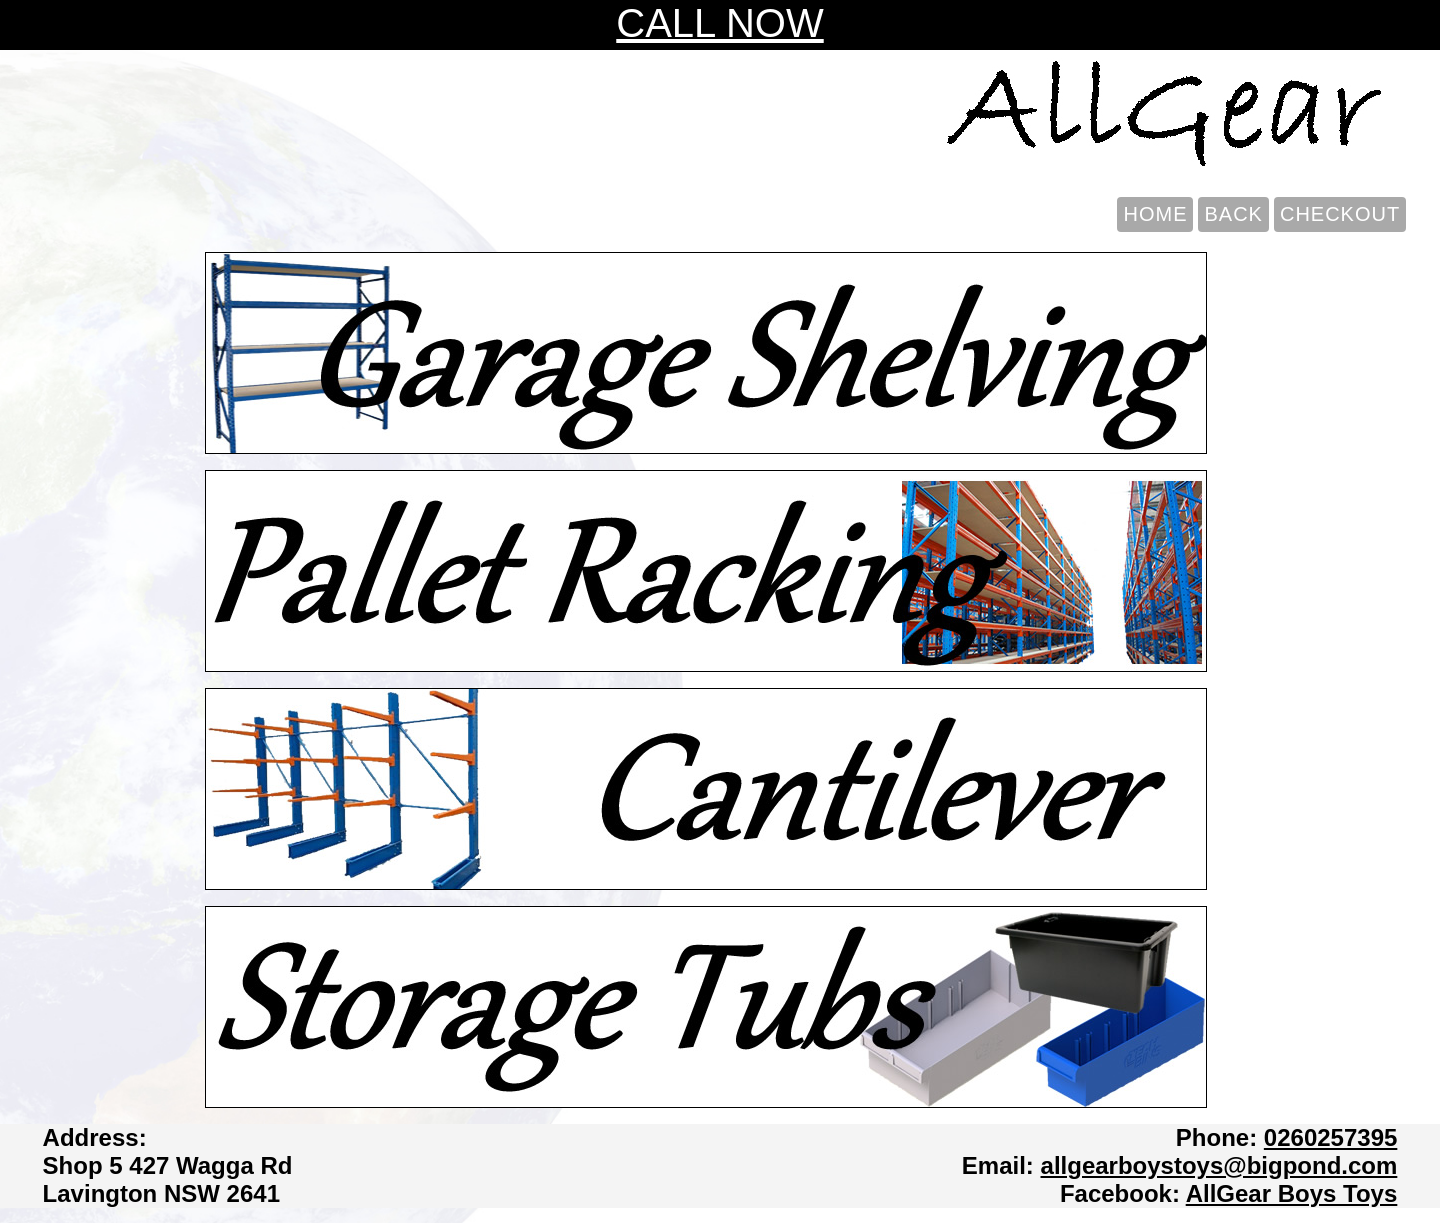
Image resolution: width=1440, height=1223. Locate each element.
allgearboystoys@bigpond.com (1219, 1165)
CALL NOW (719, 23)
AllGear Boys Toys (1292, 1193)
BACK (1233, 214)
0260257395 (1330, 1137)
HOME (1155, 214)
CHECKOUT (1340, 214)
